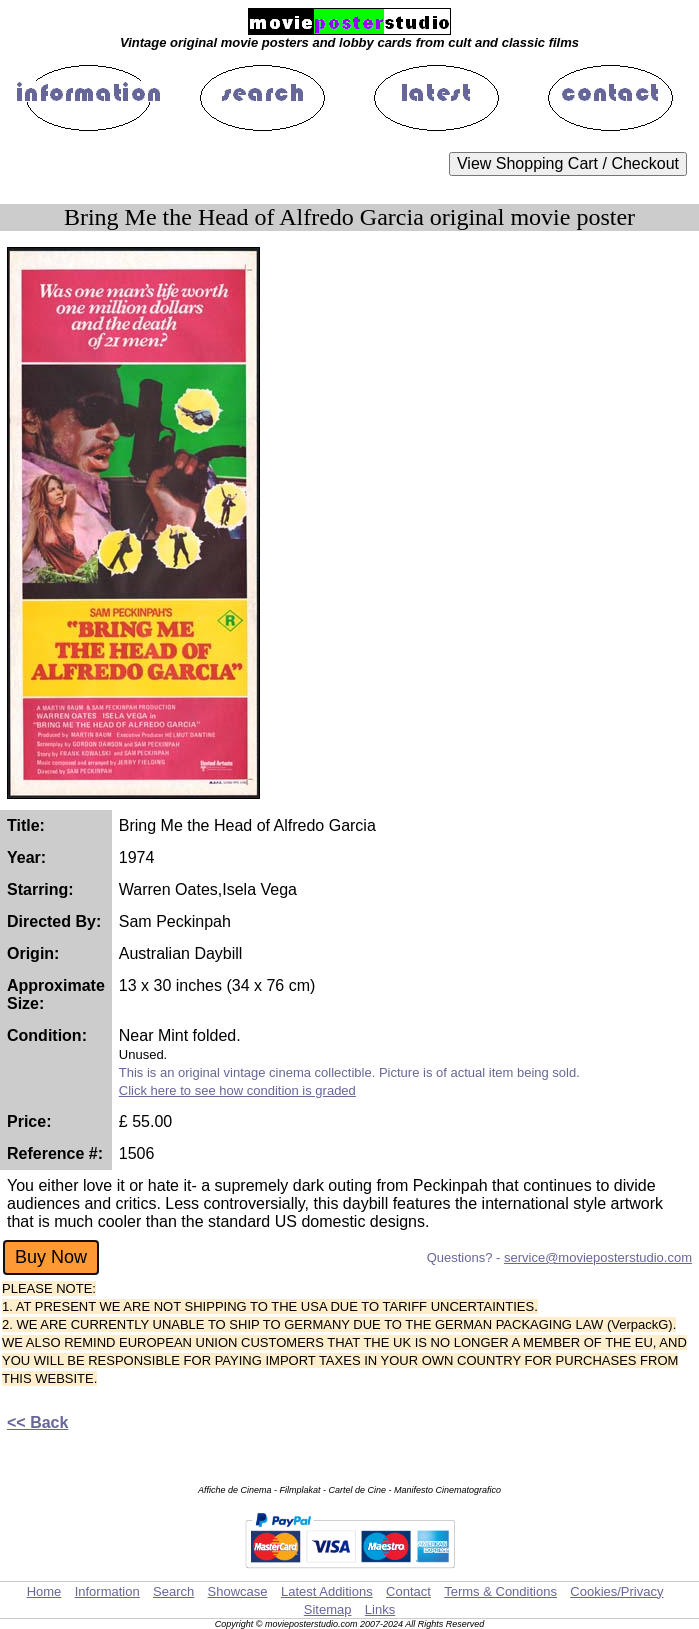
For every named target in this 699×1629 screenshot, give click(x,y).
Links (380, 1609)
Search (173, 1591)
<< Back (37, 1422)
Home (44, 1591)
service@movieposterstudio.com (598, 1257)
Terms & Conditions (500, 1591)
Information (107, 1591)
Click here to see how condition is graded (237, 1090)
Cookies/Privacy (616, 1591)
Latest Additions (327, 1591)
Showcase (238, 1591)
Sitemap (328, 1609)
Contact (408, 1591)
